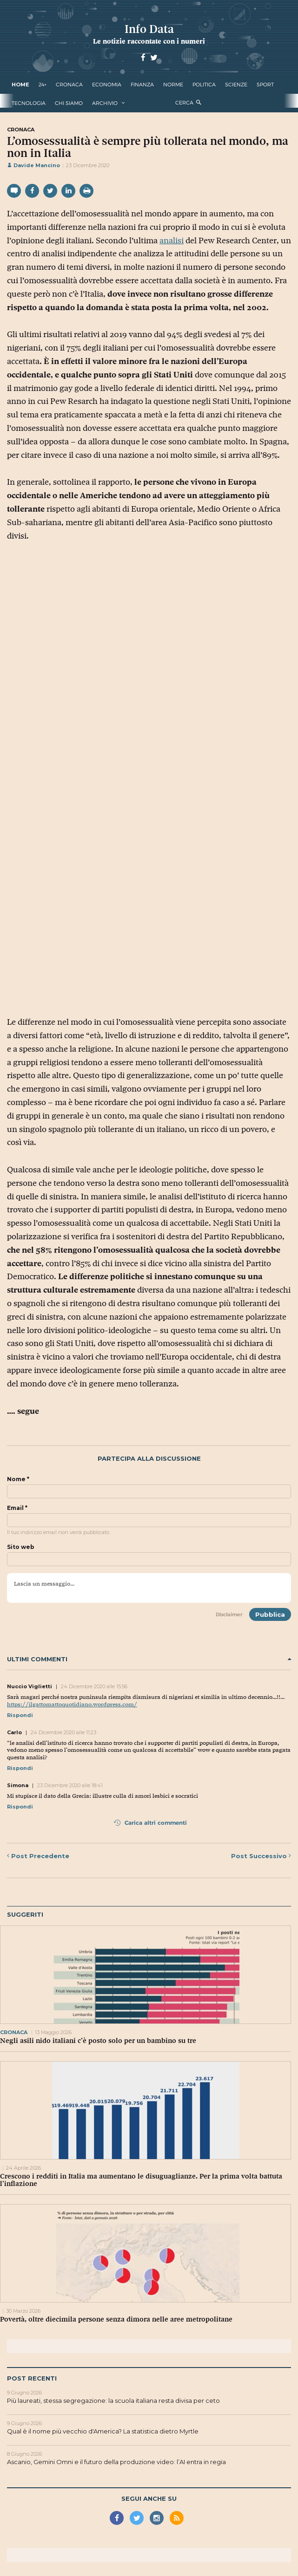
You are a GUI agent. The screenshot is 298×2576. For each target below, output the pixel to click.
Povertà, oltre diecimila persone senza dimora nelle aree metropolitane (116, 2319)
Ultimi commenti (149, 1659)
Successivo (261, 1856)
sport (265, 84)
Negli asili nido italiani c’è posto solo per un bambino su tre (98, 2040)
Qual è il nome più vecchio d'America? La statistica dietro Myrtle (103, 2431)
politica (204, 84)
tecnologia (29, 103)
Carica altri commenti (150, 1822)
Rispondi (20, 1715)
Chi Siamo (69, 103)
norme (173, 84)
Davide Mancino (33, 165)
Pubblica (270, 1614)
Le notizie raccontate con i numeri (149, 41)
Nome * (18, 1479)
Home (20, 84)
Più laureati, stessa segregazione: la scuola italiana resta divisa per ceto (113, 2400)
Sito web (20, 1547)
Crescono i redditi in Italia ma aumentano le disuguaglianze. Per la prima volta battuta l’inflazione (141, 2180)
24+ (42, 84)
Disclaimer (229, 1614)
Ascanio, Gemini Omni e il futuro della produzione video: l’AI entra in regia (116, 2461)
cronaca (69, 84)
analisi (171, 240)
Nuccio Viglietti (29, 1686)
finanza (142, 84)
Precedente (38, 1856)
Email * (17, 1508)
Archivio (105, 103)
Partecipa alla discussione (149, 1458)
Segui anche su (149, 2498)
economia (106, 84)
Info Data (149, 29)
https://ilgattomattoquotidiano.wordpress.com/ (72, 1704)
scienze (236, 84)
